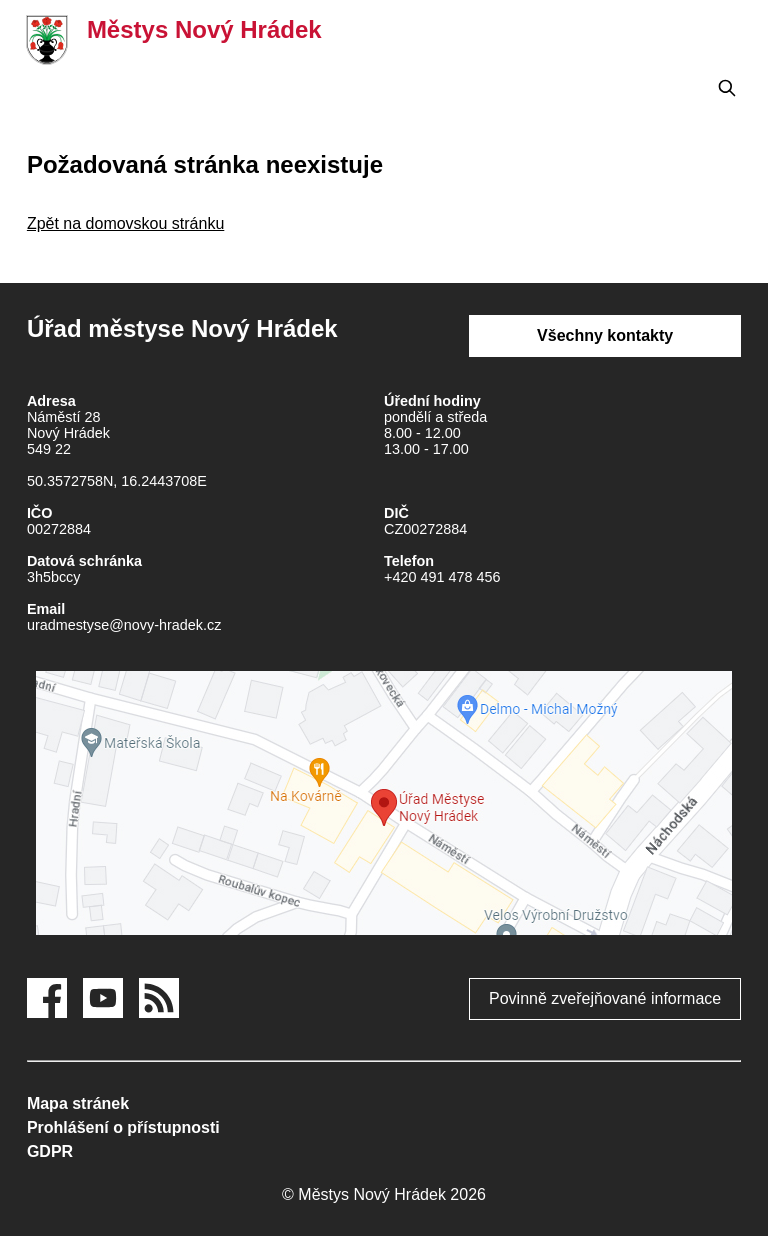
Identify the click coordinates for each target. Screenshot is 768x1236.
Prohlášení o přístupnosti (123, 1127)
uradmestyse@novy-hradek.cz (124, 625)
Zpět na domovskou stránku (125, 223)
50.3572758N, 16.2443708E (117, 481)
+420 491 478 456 (442, 577)
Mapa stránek (78, 1103)
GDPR (50, 1151)
